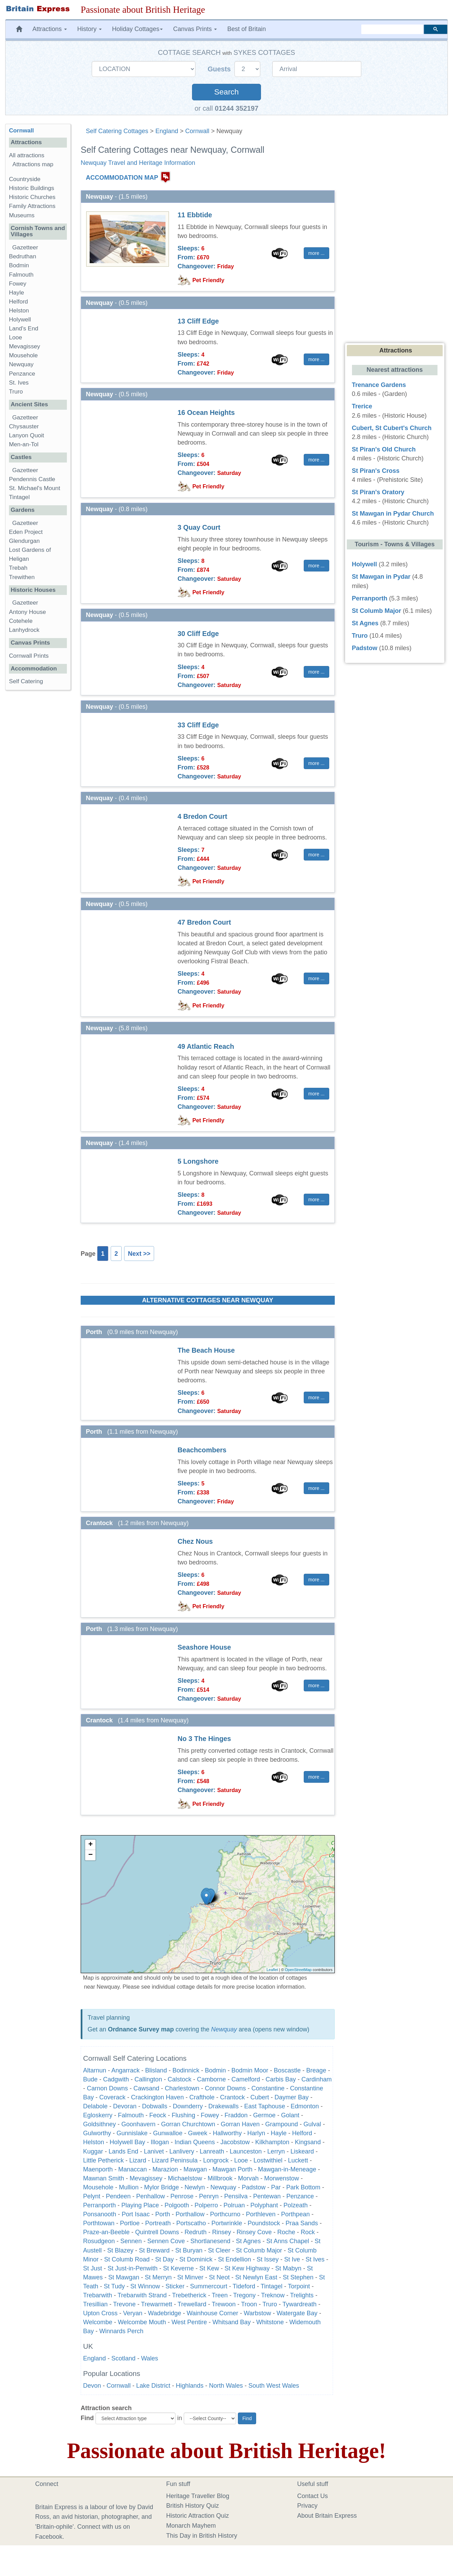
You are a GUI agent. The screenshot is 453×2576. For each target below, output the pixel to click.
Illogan (160, 2142)
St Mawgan (123, 2277)
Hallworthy (227, 2133)
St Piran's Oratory (378, 492)
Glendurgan (24, 541)
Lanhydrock (24, 630)
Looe (241, 2160)
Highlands (189, 2385)
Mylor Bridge (161, 2187)
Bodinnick (185, 2070)
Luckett (298, 2160)
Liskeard (302, 2151)
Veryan (132, 2313)
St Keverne (178, 2268)
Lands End (123, 2151)
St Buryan (188, 2250)
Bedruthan (22, 256)
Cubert (259, 2097)
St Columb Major (259, 2250)
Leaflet (272, 1970)
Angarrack (125, 2070)
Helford (302, 2133)
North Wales (226, 2385)
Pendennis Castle (32, 479)
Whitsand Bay (231, 2322)
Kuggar (93, 2151)
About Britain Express (327, 2515)
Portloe (130, 2223)
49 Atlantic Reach (206, 1046)
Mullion (129, 2187)
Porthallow (189, 2214)
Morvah (248, 2178)
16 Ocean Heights (206, 412)
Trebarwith (97, 2295)
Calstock (179, 2079)
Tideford (244, 2286)
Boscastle (287, 2070)
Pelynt (91, 2196)
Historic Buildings (31, 188)
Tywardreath (299, 2304)
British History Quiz (192, 2505)
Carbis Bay (280, 2079)
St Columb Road (127, 2259)
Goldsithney (99, 2124)
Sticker (174, 2286)
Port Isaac (136, 2214)
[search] (392, 29)
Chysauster (24, 426)
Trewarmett (156, 2304)
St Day (164, 2259)
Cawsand (146, 2088)
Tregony (244, 2295)
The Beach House (206, 1350)
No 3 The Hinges (204, 1738)
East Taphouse (264, 2106)
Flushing (183, 2115)
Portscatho (191, 2223)
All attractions (26, 155)
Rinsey (221, 2232)
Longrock (216, 2160)
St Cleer (219, 2250)
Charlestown (182, 2088)
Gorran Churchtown (188, 2124)
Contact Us (312, 2496)
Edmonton (305, 2106)
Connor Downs (225, 2088)
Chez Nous (195, 1541)
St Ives (314, 2259)
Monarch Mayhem (191, 2525)
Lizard (137, 2160)
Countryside (24, 179)
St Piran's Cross (376, 470)
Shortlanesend (210, 2241)
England (166, 131)
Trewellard (192, 2304)
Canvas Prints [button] (195, 29)
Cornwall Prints (29, 656)
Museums (21, 215)
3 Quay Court (199, 527)
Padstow (253, 2187)
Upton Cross (100, 2313)
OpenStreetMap (298, 1970)
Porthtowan (98, 2223)
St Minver (190, 2277)
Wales (149, 2358)
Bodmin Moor (249, 2070)
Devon (92, 2385)
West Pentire (189, 2322)
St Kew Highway (247, 2268)
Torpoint (299, 2286)
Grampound (281, 2124)
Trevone (124, 2304)
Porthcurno (225, 2214)
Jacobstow (235, 2142)
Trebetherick (189, 2295)
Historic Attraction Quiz (197, 2515)
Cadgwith (116, 2079)
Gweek (197, 2133)
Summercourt (208, 2286)
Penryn (209, 2196)
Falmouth (131, 2115)
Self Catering (26, 681)
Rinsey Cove (254, 2232)
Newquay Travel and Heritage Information (138, 162)
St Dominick (195, 2259)
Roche (286, 2232)
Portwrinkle (226, 2223)
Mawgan (195, 2169)
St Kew (209, 2268)
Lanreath (212, 2151)
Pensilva (236, 2196)
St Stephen (298, 2277)
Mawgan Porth (232, 2169)
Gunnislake (132, 2133)
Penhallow (150, 2196)
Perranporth (99, 2205)
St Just (92, 2268)
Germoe (264, 2115)
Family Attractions (32, 206)
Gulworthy (97, 2133)
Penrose (181, 2196)
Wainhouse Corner (212, 2313)
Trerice (362, 406)
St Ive (292, 2259)
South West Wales (274, 2385)
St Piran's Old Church (384, 449)
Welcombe (97, 2322)
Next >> (139, 1253)
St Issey (267, 2259)
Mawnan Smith (103, 2178)
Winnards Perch (121, 2331)
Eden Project (26, 532)
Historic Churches (32, 197)
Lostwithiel (267, 2160)
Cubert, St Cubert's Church (392, 428)
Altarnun (94, 2070)
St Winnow (145, 2286)
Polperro (206, 2205)
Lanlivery (181, 2151)
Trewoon (223, 2304)
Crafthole (201, 2097)
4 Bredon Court (202, 816)
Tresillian (95, 2304)
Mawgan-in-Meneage (287, 2169)
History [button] (89, 29)
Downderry (188, 2106)
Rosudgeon (99, 2241)
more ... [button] (316, 253)
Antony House (27, 612)
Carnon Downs (107, 2088)
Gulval (312, 2124)
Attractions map (32, 164)
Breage (316, 2070)
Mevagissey (146, 2178)
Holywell (20, 319)
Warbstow (257, 2313)
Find (87, 2418)
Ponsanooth (99, 2214)
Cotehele (20, 621)
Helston (93, 2142)
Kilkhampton (272, 2142)
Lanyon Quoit (26, 435)
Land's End (23, 328)
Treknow (272, 2295)
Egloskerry (97, 2115)
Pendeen (118, 2196)
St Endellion (234, 2259)
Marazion (165, 2169)
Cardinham (316, 2079)
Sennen (131, 2241)
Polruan (234, 2205)
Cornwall (197, 131)
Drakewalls (223, 2106)
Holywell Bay (127, 2142)
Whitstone (270, 2322)
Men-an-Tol (24, 444)
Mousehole (98, 2187)
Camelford (245, 2079)
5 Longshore (198, 1161)
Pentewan (267, 2196)
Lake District (153, 2385)
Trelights (301, 2295)
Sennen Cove (166, 2241)
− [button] (90, 1855)
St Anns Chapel (287, 2241)
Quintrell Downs (157, 2232)
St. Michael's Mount (34, 488)
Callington (148, 2079)
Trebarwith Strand (142, 2295)
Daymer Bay (291, 2097)
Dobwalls (154, 2106)
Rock (308, 2232)
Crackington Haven (157, 2097)
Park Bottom (303, 2187)
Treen (220, 2295)
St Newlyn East (256, 2277)
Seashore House (204, 1647)
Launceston (246, 2151)
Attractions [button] (49, 29)
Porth (162, 2214)
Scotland (123, 2358)
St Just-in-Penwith (133, 2268)
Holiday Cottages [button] (137, 29)
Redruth (195, 2232)
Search (226, 92)
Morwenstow (281, 2178)
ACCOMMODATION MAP (122, 177)
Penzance (300, 2196)
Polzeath (295, 2205)
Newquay (224, 2029)
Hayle (278, 2133)
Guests (220, 69)
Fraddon (236, 2115)
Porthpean (295, 2214)
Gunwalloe (167, 2133)
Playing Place (140, 2205)
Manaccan (132, 2169)
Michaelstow (185, 2178)
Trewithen (21, 577)
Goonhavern (138, 2124)
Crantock (232, 2097)
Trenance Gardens (379, 384)
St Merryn (158, 2277)
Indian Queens (194, 2142)
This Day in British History (201, 2535)
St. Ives (19, 382)
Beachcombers (202, 1450)
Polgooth (176, 2205)
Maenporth (98, 2169)
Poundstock (264, 2223)
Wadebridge (164, 2313)
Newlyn (194, 2187)
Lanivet (154, 2151)
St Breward (154, 2250)
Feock (157, 2115)
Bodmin (215, 2070)
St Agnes (248, 2241)
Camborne (211, 2079)
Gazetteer (25, 247)
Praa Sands (301, 2223)
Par (276, 2187)
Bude (90, 2079)
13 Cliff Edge (198, 321)
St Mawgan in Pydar (381, 576)
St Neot (219, 2277)
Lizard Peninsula (175, 2160)
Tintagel (271, 2286)
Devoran (125, 2106)
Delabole (95, 2106)
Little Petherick (103, 2160)
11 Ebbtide (195, 215)
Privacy (307, 2505)
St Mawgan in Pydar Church (393, 513)
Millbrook (220, 2178)
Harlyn (256, 2133)
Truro (269, 2304)
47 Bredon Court (204, 922)
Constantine (267, 2088)
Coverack (112, 2097)
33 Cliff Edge (198, 725)
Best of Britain (246, 29)
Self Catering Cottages (117, 131)
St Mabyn (288, 2268)
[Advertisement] (38, 801)
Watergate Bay (296, 2313)
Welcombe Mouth (142, 2322)
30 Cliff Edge (198, 633)
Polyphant (264, 2205)
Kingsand (308, 2142)
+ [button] (90, 1845)
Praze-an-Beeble (106, 2232)
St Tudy (114, 2286)
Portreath (158, 2223)
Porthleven (260, 2214)
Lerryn (276, 2151)
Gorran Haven (240, 2124)
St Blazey (120, 2250)
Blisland (156, 2070)
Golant (290, 2115)
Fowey (210, 2115)
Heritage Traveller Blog (197, 2496)
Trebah (18, 568)
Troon (249, 2304)
